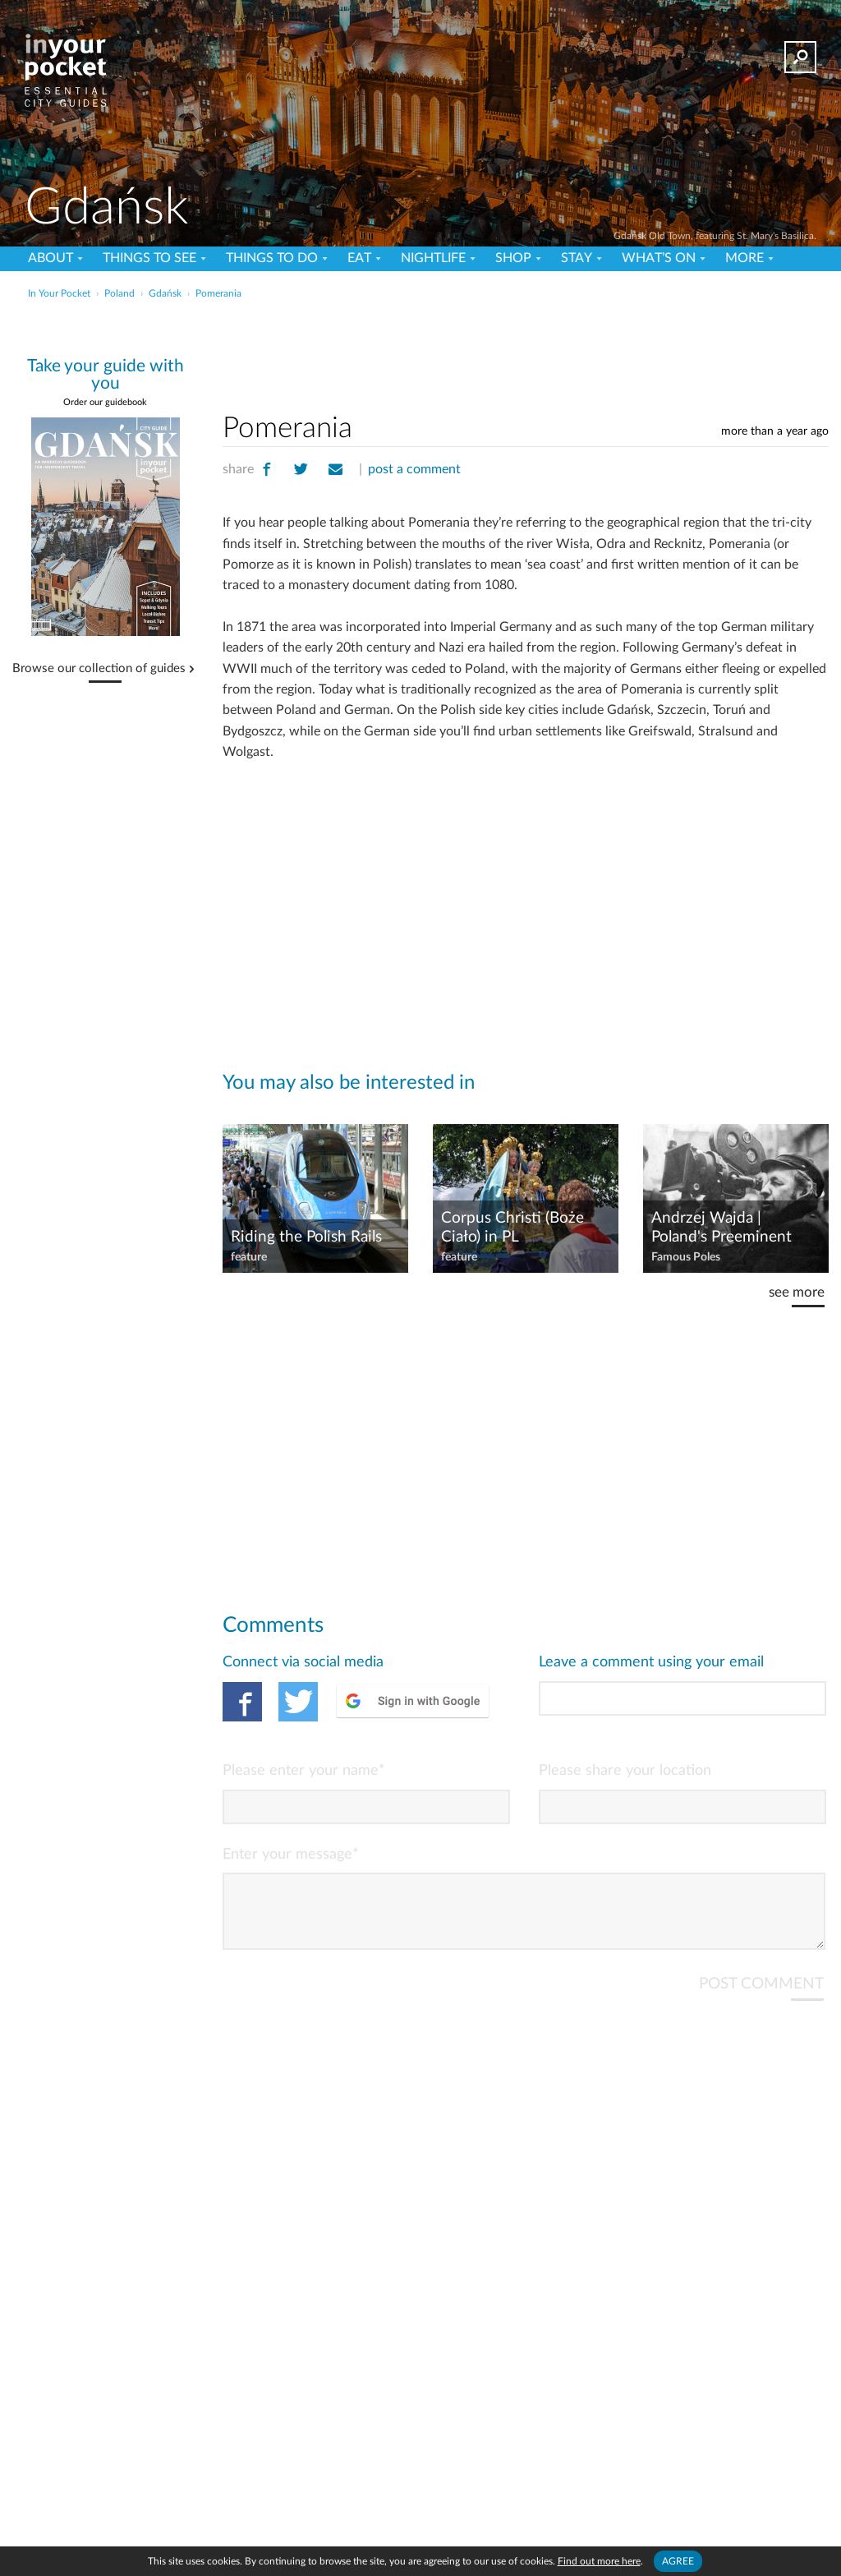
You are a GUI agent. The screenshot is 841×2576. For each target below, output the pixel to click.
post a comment (414, 469)
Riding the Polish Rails (306, 1237)
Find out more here (599, 2561)
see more (797, 1292)
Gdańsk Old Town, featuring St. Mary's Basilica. (715, 236)
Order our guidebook (105, 402)
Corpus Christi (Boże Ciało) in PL (512, 1227)
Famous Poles (685, 1257)
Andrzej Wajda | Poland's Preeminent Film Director (721, 1228)
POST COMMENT (761, 1997)
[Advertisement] (419, 340)
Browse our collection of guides (99, 669)
